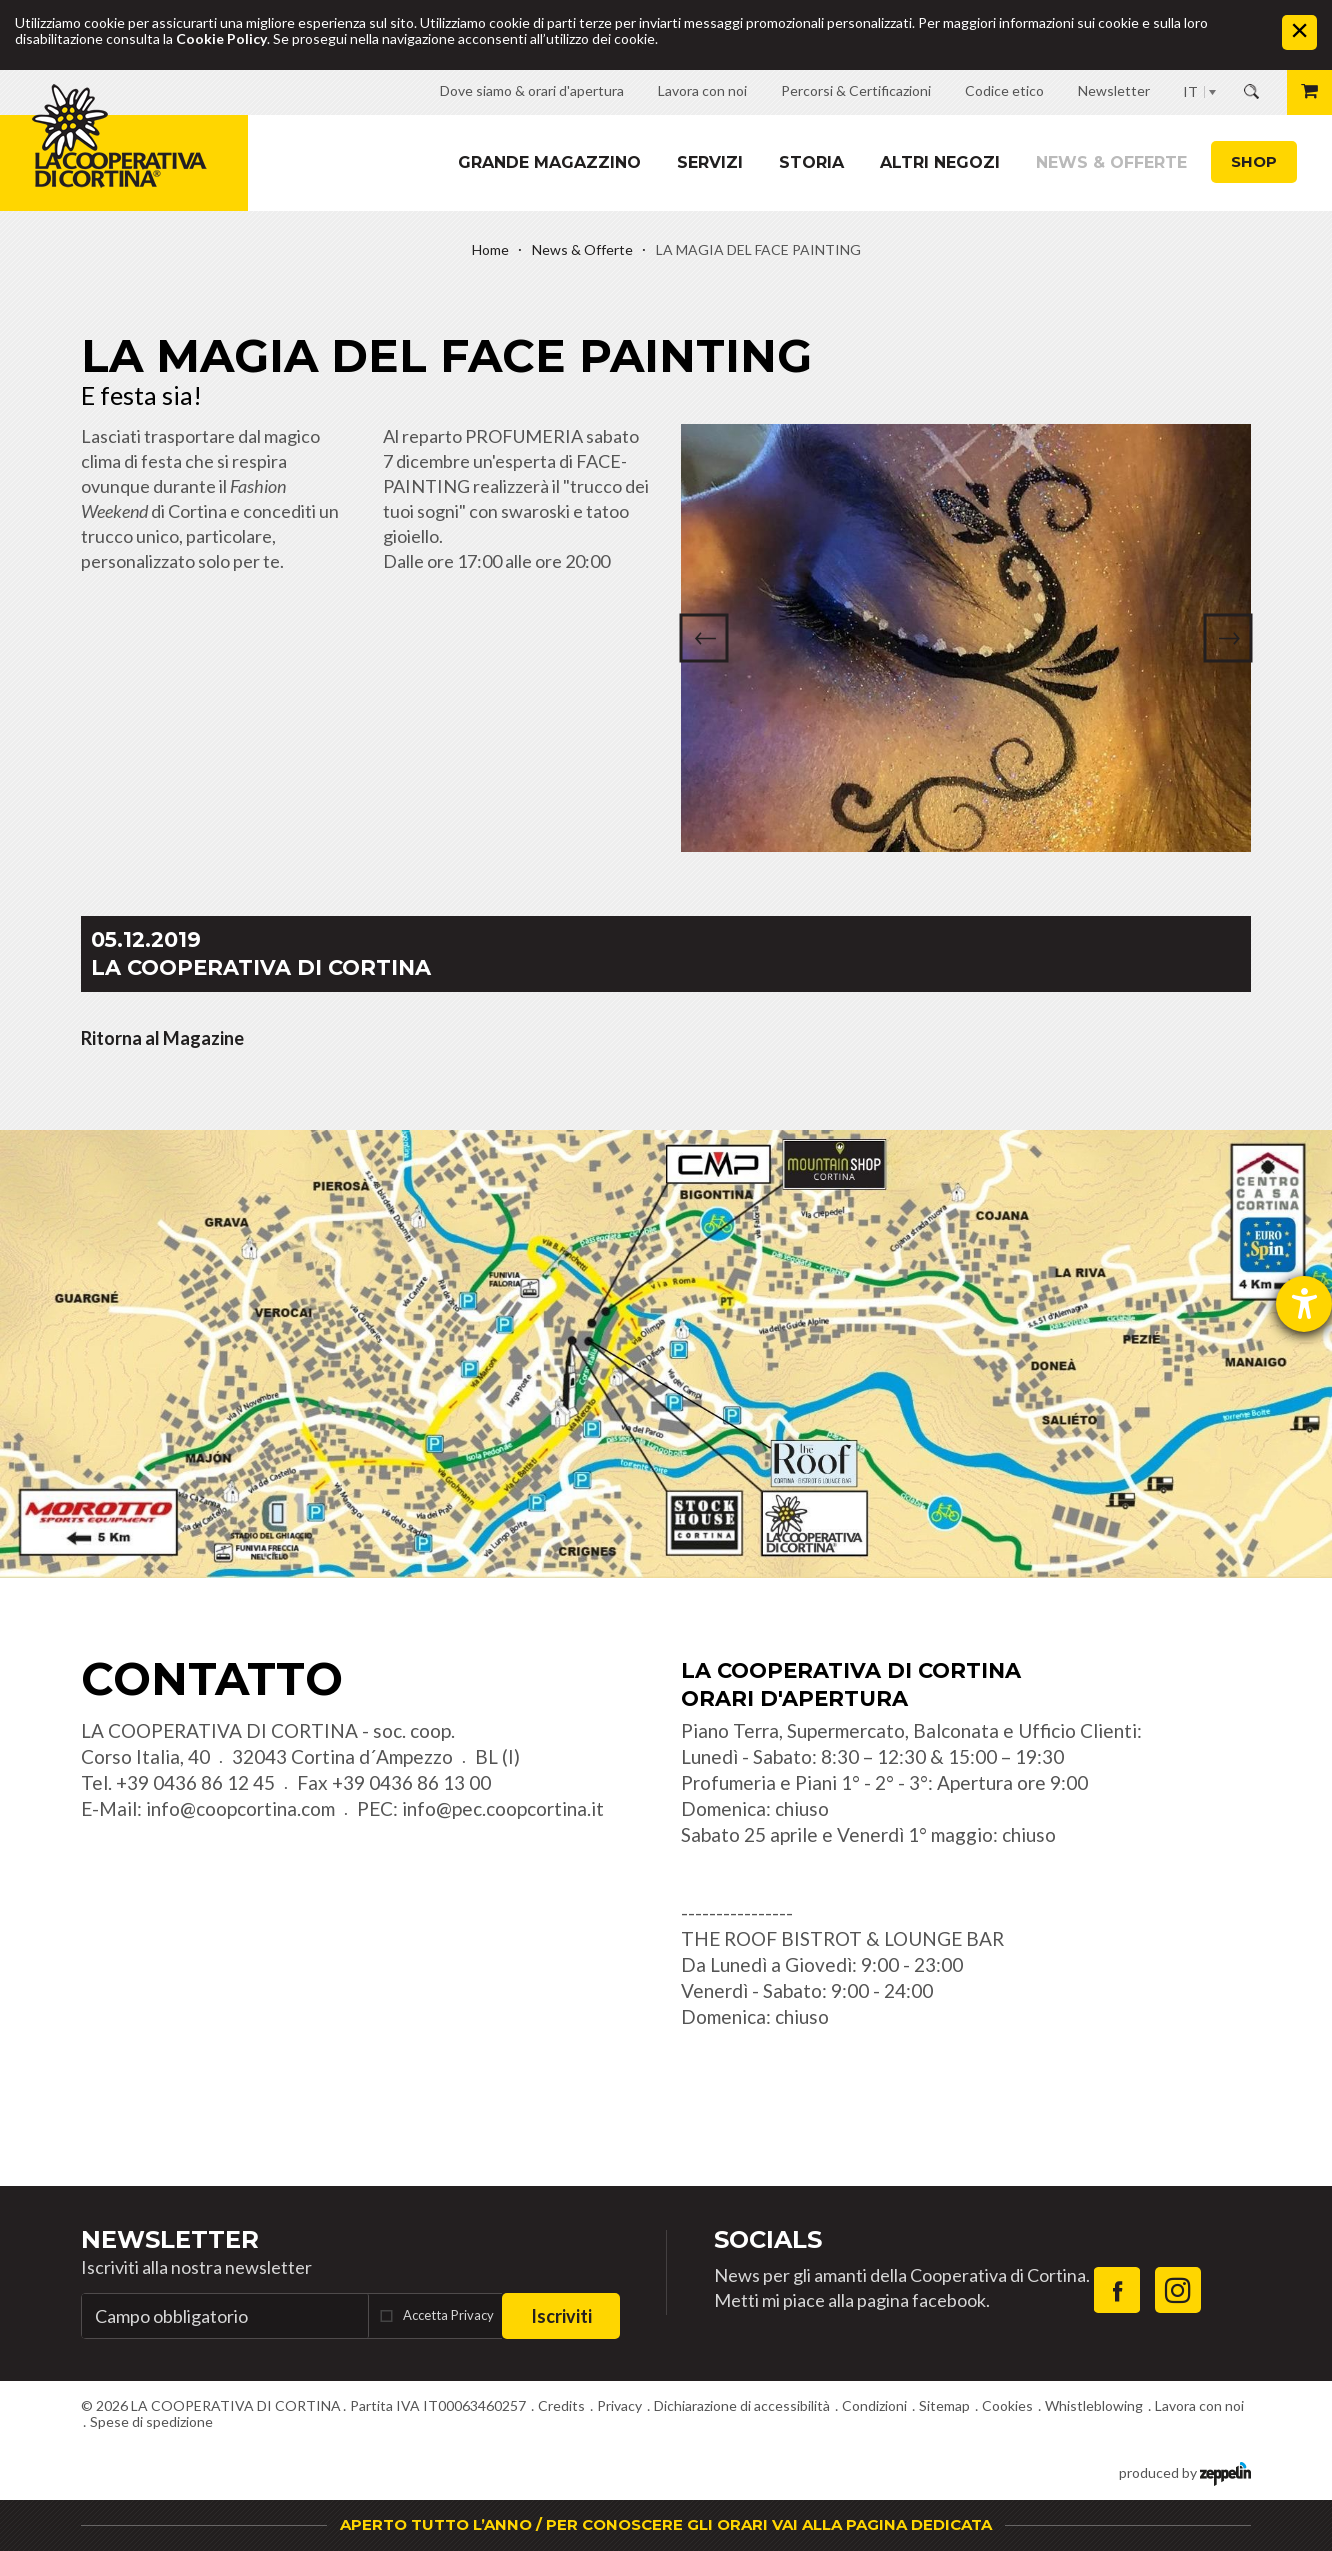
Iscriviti (561, 2316)
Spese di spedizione (151, 2421)
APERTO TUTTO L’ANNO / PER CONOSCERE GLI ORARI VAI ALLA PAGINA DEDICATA (666, 2524)
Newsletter (170, 2239)
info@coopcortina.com (240, 1808)
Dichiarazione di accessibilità (742, 2405)
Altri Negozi (940, 162)
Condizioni (874, 2405)
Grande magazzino (549, 162)
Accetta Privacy (448, 2315)
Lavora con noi (1199, 2405)
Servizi (710, 162)
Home (490, 249)
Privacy (619, 2405)
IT (1190, 91)
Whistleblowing (1094, 2405)
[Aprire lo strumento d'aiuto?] (1304, 1304)
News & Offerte (1111, 162)
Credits (561, 2405)
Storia (811, 162)
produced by (1185, 2471)
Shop (1254, 161)
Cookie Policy (221, 38)
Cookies (1007, 2405)
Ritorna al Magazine (162, 1038)
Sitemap (944, 2405)
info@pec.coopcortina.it (503, 1808)
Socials (768, 2239)
